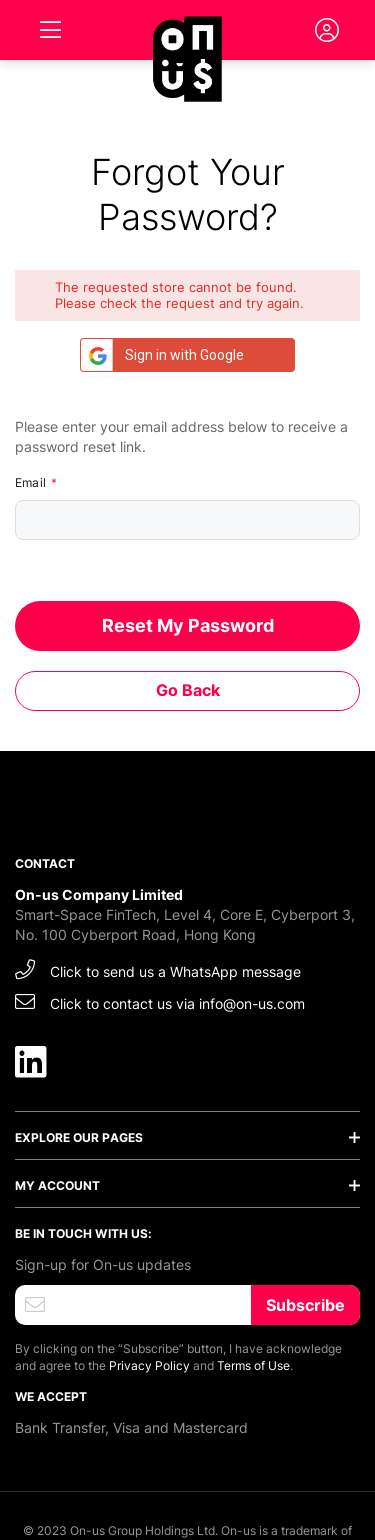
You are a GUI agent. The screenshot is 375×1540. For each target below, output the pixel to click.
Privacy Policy (149, 1365)
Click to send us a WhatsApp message (158, 969)
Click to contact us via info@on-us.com (160, 1001)
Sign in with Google (162, 355)
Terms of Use (253, 1365)
